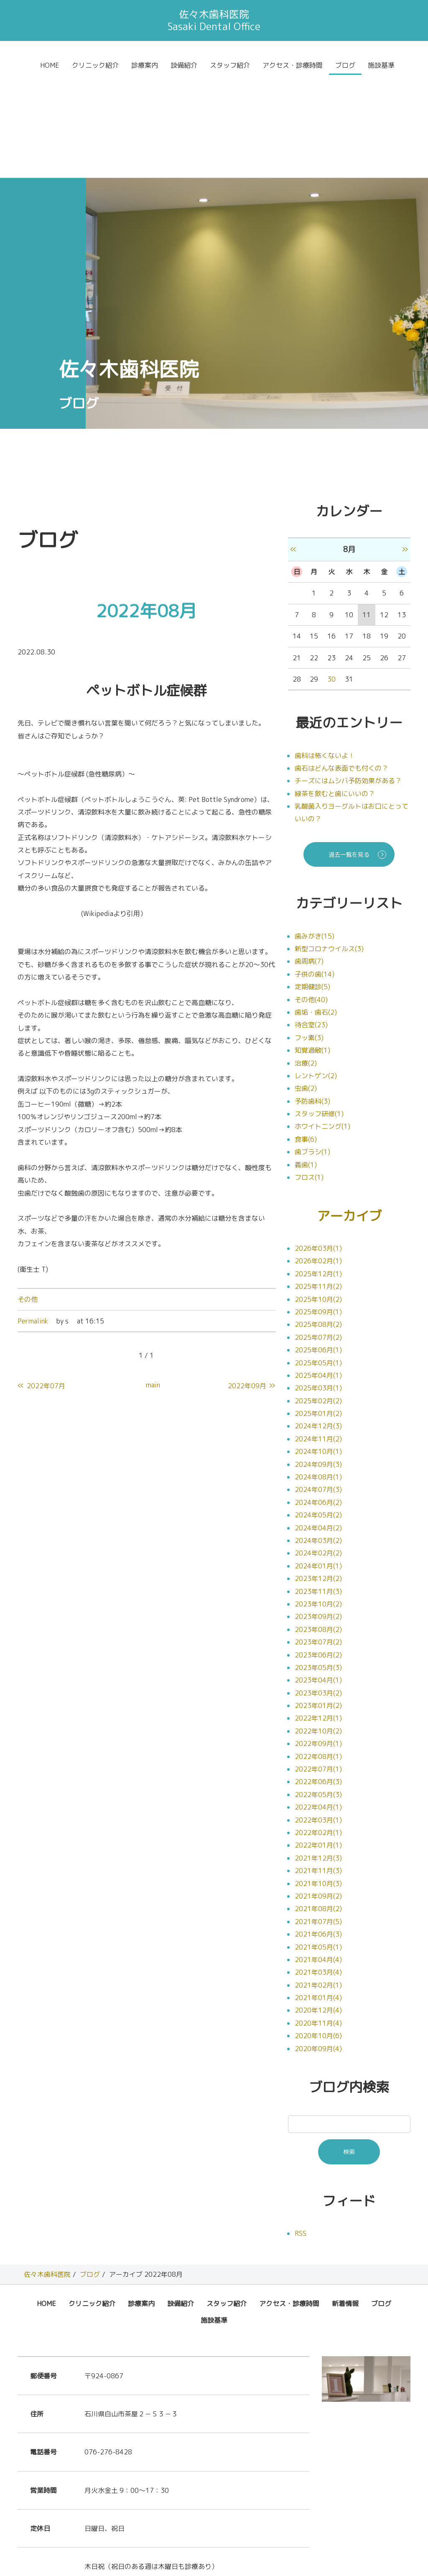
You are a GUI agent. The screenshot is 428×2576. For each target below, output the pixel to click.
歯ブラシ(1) (312, 1049)
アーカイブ (349, 1113)
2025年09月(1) (318, 1209)
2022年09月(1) (318, 1641)
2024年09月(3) (318, 1361)
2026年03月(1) (318, 1146)
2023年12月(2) (318, 1476)
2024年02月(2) (318, 1450)
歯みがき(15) (314, 833)
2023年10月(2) (318, 1501)
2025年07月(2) (318, 1234)
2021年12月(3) (318, 1755)
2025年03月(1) (318, 1285)
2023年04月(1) (318, 1577)
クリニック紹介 (95, 65)
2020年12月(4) (318, 1907)
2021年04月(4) (318, 1857)
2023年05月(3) (318, 1565)
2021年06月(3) (318, 1831)
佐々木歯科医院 (47, 2171)
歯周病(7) (309, 858)
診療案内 (144, 65)
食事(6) (306, 1036)
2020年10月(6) (318, 1933)
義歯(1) (306, 1062)
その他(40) (311, 896)
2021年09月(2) (318, 1793)
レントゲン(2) (316, 972)
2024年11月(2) (318, 1336)
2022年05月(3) (318, 1691)
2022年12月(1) (318, 1615)
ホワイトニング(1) (322, 1023)
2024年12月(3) (318, 1323)
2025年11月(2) (318, 1184)
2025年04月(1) (318, 1273)
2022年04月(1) (318, 1704)
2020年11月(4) (318, 1920)
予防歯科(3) (312, 998)
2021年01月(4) (318, 1895)
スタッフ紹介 (230, 65)
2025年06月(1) (318, 1247)
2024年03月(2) (318, 1438)
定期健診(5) (312, 883)
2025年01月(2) (318, 1311)
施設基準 (381, 65)
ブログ (345, 65)
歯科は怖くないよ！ (325, 652)
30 (331, 576)
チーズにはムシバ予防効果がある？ (348, 677)
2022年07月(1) (318, 1666)
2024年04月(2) (318, 1425)
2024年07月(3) (318, 1387)
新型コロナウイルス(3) (329, 845)
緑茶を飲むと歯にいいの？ (335, 690)
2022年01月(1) (318, 1742)
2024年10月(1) (318, 1349)
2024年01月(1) (318, 1463)
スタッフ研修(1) (319, 1011)
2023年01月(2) (318, 1603)
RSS (300, 2131)
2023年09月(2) (318, 1514)
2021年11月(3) (318, 1768)
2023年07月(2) (318, 1539)
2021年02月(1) (318, 1882)
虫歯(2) (306, 985)
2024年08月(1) (318, 1374)
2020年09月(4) (318, 1945)
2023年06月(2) (318, 1552)
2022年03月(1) (318, 1717)
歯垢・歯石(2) (316, 909)
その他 (28, 1196)
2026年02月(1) (318, 1158)
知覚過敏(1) (312, 947)
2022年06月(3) (318, 1679)
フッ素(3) (309, 934)
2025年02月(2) (318, 1298)
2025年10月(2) (318, 1196)
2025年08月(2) (318, 1222)
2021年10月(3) (318, 1780)
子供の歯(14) (314, 871)
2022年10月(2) (318, 1628)
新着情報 (345, 2200)
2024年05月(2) (318, 1412)
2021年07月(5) (318, 1818)
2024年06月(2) (318, 1399)
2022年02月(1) (318, 1730)
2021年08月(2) (318, 1806)
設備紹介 (184, 65)
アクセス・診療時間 (292, 65)
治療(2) (306, 960)
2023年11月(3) (318, 1488)
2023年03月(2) (318, 1590)
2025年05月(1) (318, 1260)
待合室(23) (311, 922)
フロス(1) (309, 1074)
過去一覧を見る (349, 752)
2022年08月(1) (318, 1653)
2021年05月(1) (318, 1844)
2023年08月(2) (318, 1526)
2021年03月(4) (318, 1869)
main (153, 1282)
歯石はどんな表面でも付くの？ (341, 665)
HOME (49, 65)
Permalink (33, 1218)
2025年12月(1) (318, 1171)
